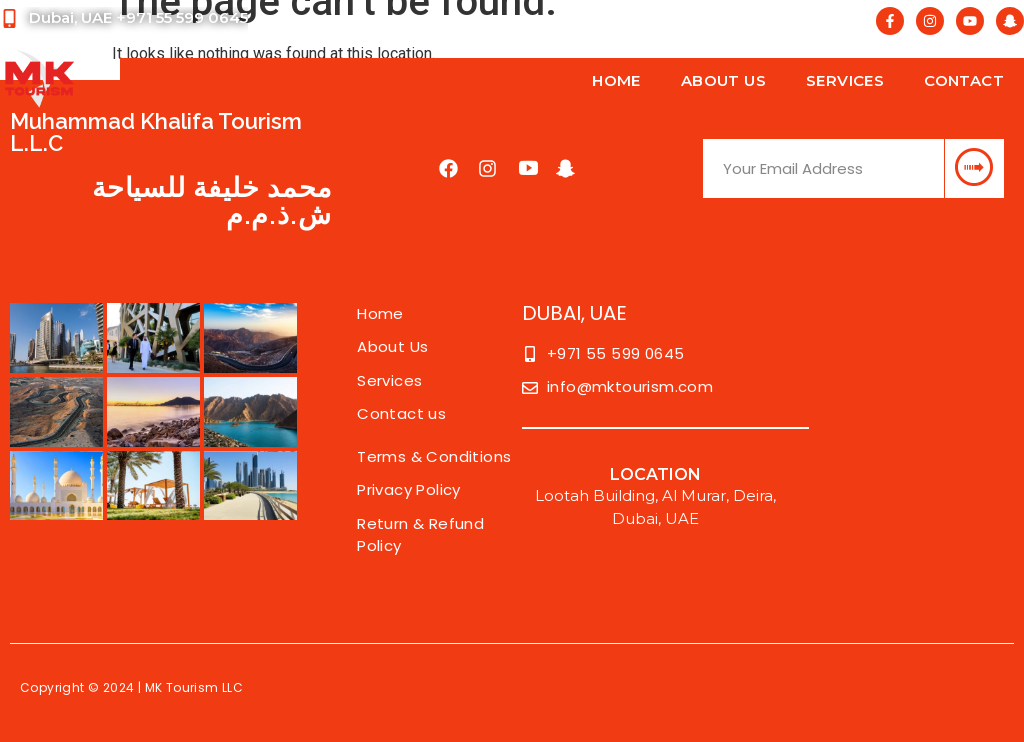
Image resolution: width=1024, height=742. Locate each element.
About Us (723, 80)
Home (616, 80)
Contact (964, 80)
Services (845, 80)
